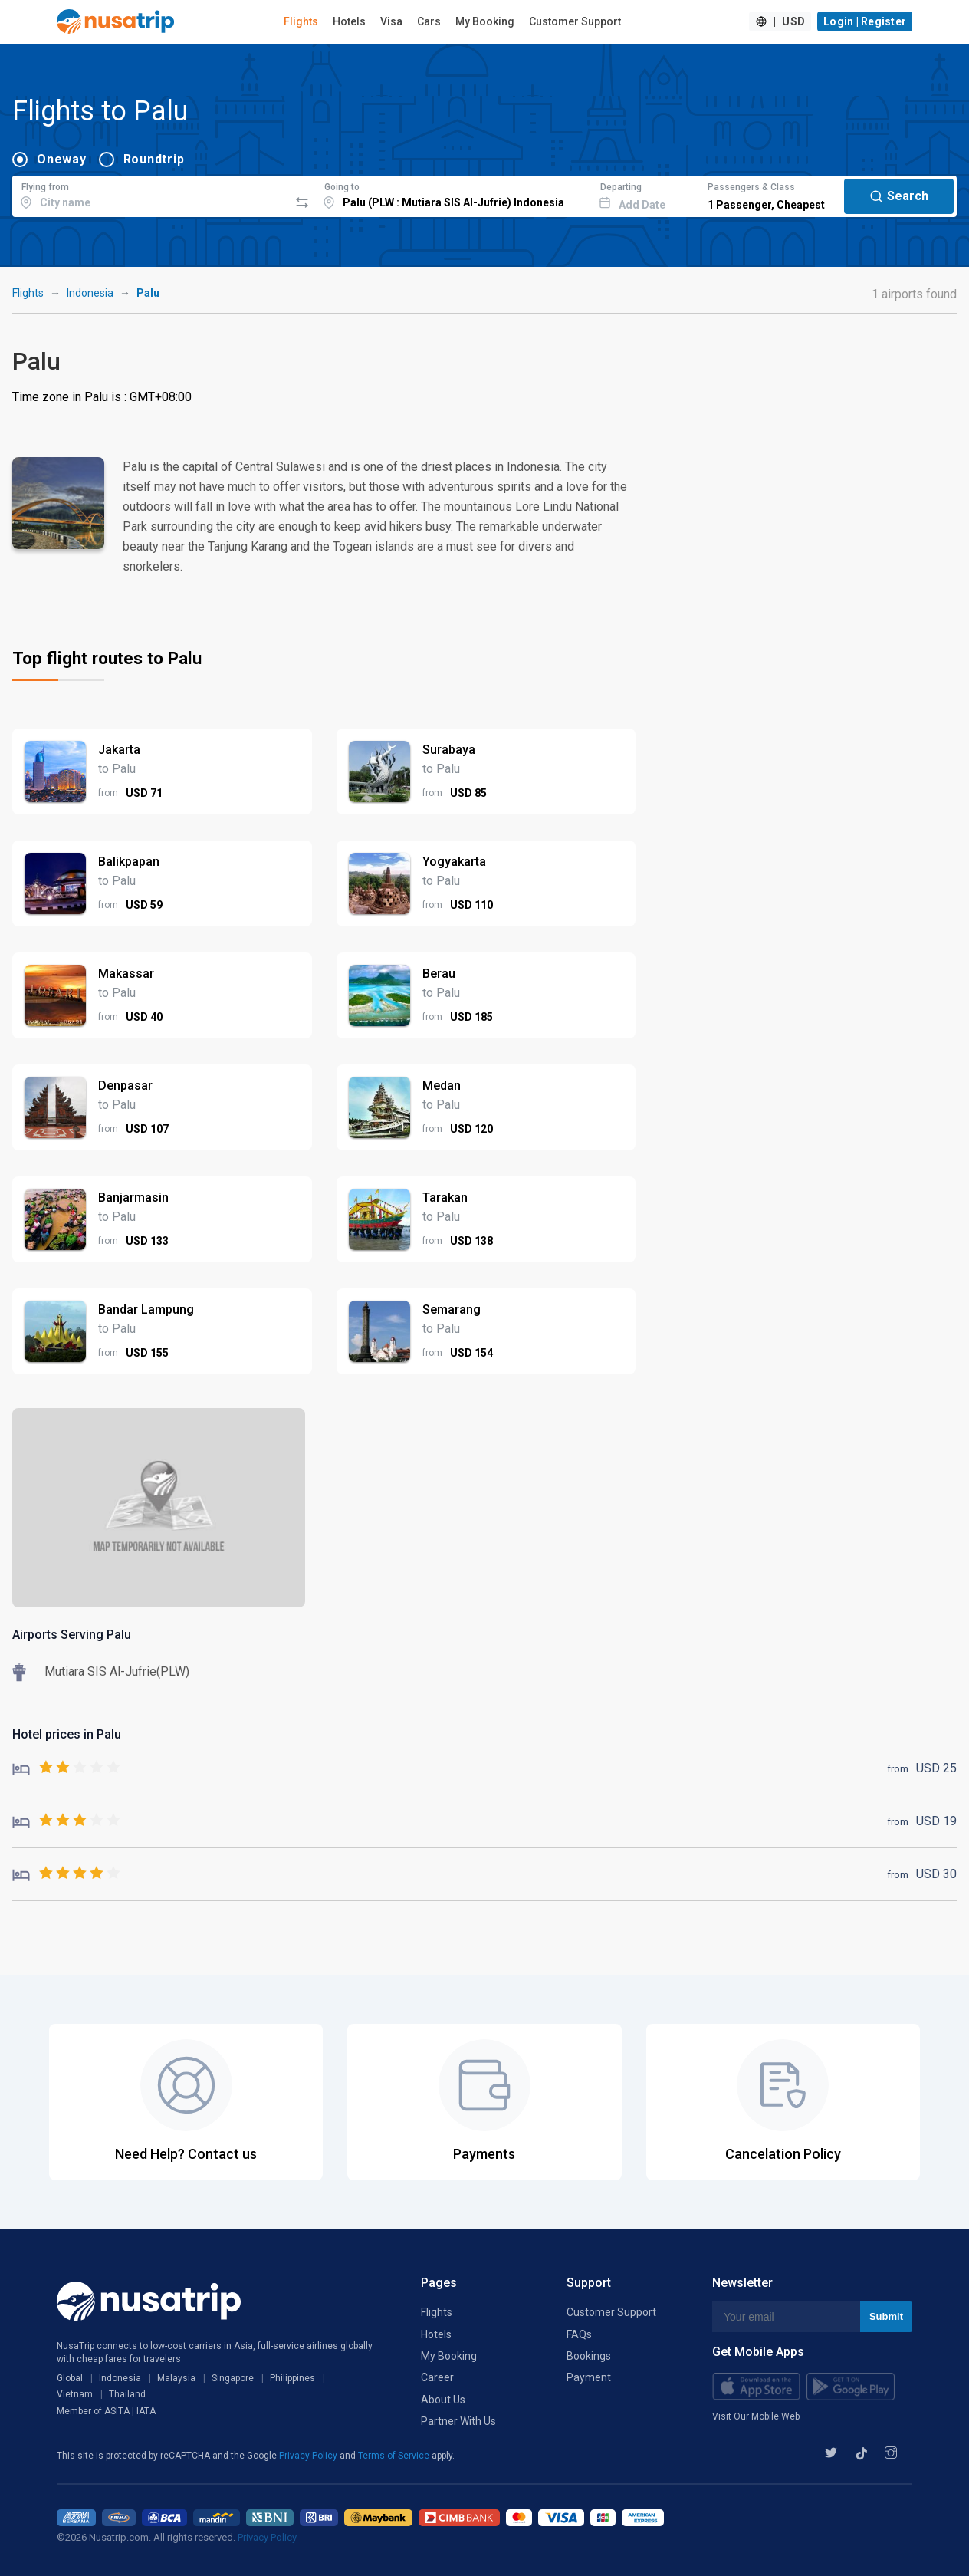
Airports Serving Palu (71, 1634)
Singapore (233, 2378)
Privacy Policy (309, 2455)
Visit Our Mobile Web (756, 2416)
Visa (391, 21)
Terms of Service (395, 2455)
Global (70, 2378)
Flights (301, 21)
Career (437, 2377)
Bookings (589, 2356)
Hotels (349, 21)
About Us (443, 2399)
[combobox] (150, 194)
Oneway (62, 159)
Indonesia (90, 293)
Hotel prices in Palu (66, 1734)
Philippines (292, 2378)
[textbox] (150, 194)
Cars (429, 21)
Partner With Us (458, 2421)
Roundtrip (154, 159)
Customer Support (575, 21)
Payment (589, 2377)
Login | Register (864, 21)
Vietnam (75, 2394)
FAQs (579, 2334)
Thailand (127, 2394)
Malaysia (176, 2378)
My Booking (484, 21)
